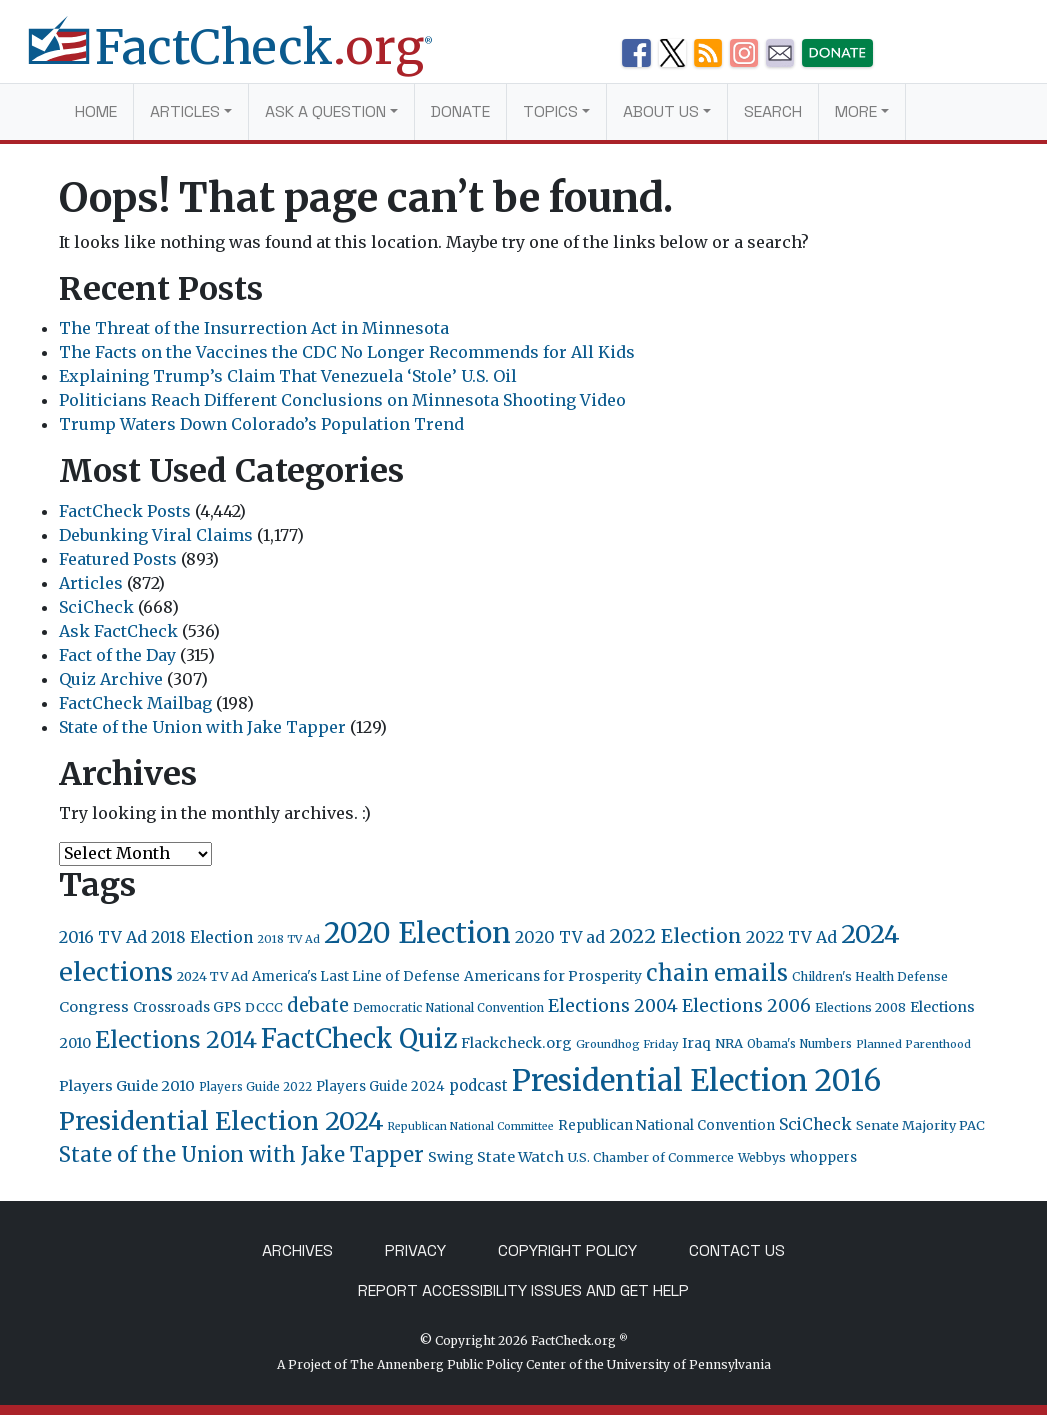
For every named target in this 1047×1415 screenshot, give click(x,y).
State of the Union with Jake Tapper (202, 727)
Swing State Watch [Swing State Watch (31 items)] (496, 1157)
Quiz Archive (111, 679)
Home (96, 111)
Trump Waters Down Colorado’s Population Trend (261, 424)
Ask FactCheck (118, 631)
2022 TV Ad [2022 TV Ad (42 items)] (791, 937)
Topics (550, 111)
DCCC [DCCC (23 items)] (264, 1007)
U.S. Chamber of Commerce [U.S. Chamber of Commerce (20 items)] (651, 1157)
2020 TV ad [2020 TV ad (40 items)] (560, 937)
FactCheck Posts (125, 511)
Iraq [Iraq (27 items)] (696, 1043)
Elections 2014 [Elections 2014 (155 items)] (176, 1040)
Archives (297, 1250)
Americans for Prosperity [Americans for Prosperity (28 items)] (553, 976)
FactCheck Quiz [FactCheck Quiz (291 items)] (359, 1038)
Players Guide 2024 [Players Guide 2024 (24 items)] (380, 1086)
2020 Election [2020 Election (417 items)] (417, 933)
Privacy (415, 1250)
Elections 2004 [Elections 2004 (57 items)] (613, 1006)
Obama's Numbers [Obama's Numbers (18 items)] (799, 1044)
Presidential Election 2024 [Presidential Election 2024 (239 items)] (221, 1121)
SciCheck (96, 607)
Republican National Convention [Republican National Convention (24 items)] (666, 1125)
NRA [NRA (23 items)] (729, 1043)
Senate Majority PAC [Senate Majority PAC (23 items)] (920, 1125)
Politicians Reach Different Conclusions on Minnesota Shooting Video (342, 400)
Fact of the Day (117, 655)
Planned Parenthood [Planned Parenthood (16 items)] (913, 1044)
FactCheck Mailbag (135, 703)
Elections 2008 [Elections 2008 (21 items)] (860, 1007)
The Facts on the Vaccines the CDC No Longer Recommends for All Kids (347, 352)
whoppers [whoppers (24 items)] (823, 1157)
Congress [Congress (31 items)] (94, 1007)
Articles (185, 111)
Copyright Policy (567, 1250)
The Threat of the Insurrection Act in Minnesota (254, 328)
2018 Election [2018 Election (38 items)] (202, 937)
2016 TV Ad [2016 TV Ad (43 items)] (103, 937)
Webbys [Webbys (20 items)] (762, 1157)
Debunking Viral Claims (156, 535)
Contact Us (737, 1250)
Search (773, 111)
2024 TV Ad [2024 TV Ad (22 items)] (212, 976)
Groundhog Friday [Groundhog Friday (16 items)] (627, 1044)
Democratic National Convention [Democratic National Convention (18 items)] (448, 1008)
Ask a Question (325, 111)
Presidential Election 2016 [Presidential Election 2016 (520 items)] (696, 1080)
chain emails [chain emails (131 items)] (717, 973)
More (856, 111)
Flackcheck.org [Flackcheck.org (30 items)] (516, 1043)
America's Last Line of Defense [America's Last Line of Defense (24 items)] (356, 976)
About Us (661, 111)
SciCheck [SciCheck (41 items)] (815, 1124)
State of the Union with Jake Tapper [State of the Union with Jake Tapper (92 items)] (241, 1154)
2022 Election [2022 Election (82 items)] (675, 936)
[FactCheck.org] (246, 58)
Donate (460, 111)
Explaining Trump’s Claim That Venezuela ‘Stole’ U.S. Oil (288, 376)
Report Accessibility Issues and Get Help (523, 1290)
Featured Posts (118, 559)
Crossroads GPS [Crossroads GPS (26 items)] (187, 1007)
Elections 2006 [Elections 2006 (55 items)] (746, 1006)
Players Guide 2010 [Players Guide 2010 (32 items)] (127, 1086)
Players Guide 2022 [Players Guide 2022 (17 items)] (255, 1087)
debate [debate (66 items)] (318, 1005)
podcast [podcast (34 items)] (478, 1085)
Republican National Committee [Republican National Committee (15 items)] (471, 1126)
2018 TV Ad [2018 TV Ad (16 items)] (288, 939)
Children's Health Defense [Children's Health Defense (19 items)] (870, 976)
